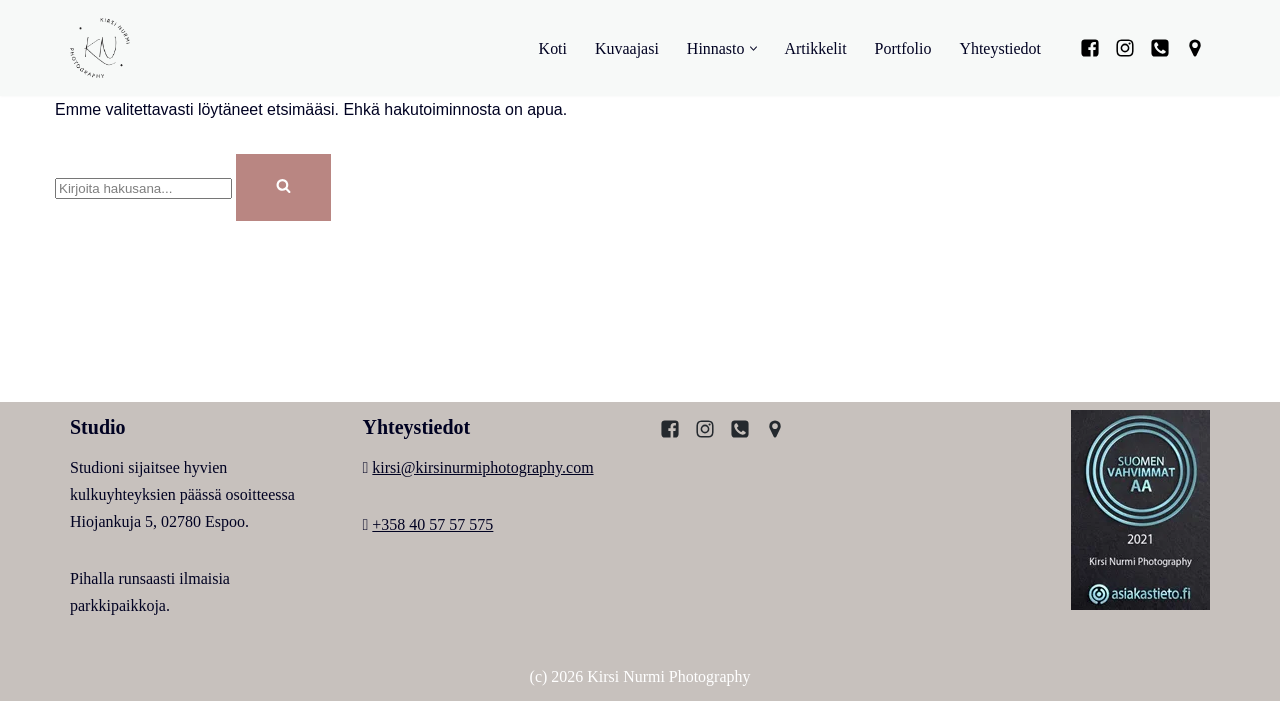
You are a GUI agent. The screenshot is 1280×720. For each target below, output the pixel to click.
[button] (752, 48)
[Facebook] (1090, 48)
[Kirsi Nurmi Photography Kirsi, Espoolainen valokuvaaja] (100, 48)
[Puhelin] (1160, 48)
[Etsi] (143, 188)
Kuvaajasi (626, 48)
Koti (552, 48)
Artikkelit (815, 48)
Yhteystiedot (1000, 48)
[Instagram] (1125, 48)
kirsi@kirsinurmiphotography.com (482, 485)
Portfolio (902, 48)
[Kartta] (1195, 48)
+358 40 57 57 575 (432, 543)
